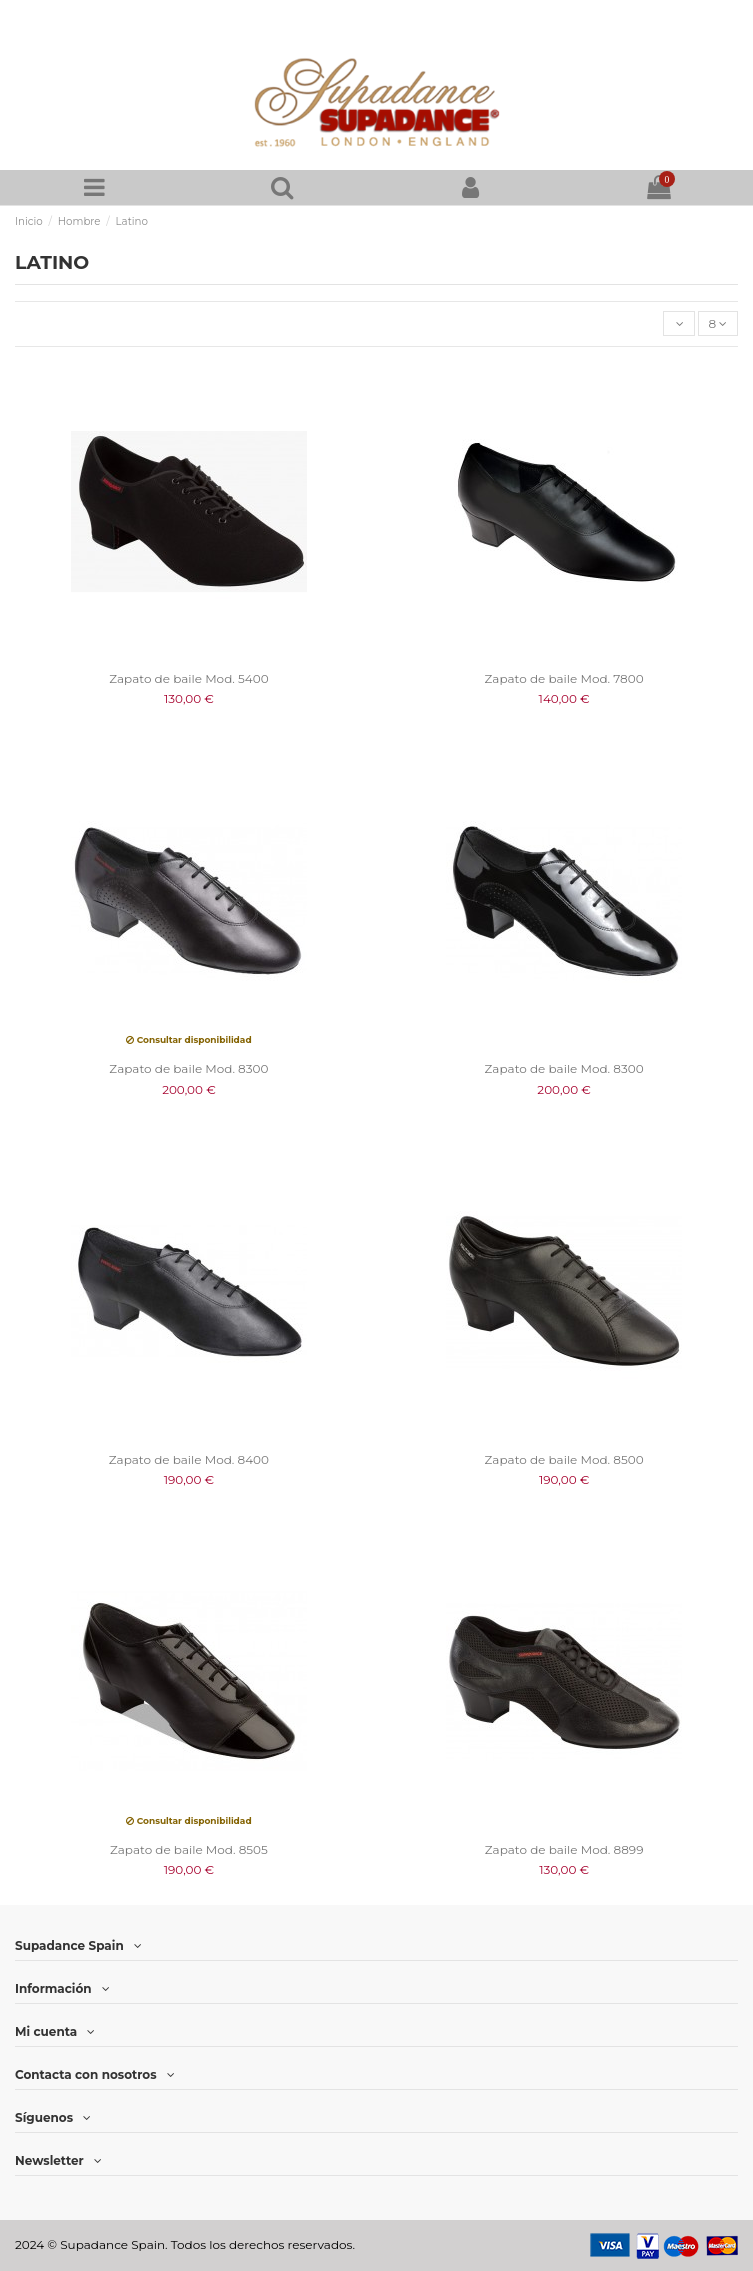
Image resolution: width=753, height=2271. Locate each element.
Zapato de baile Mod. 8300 (188, 1068)
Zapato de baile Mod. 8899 (564, 1849)
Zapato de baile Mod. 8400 (189, 1459)
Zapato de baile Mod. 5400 (188, 678)
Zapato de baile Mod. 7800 (564, 678)
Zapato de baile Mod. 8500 (564, 1459)
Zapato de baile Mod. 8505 (189, 1849)
